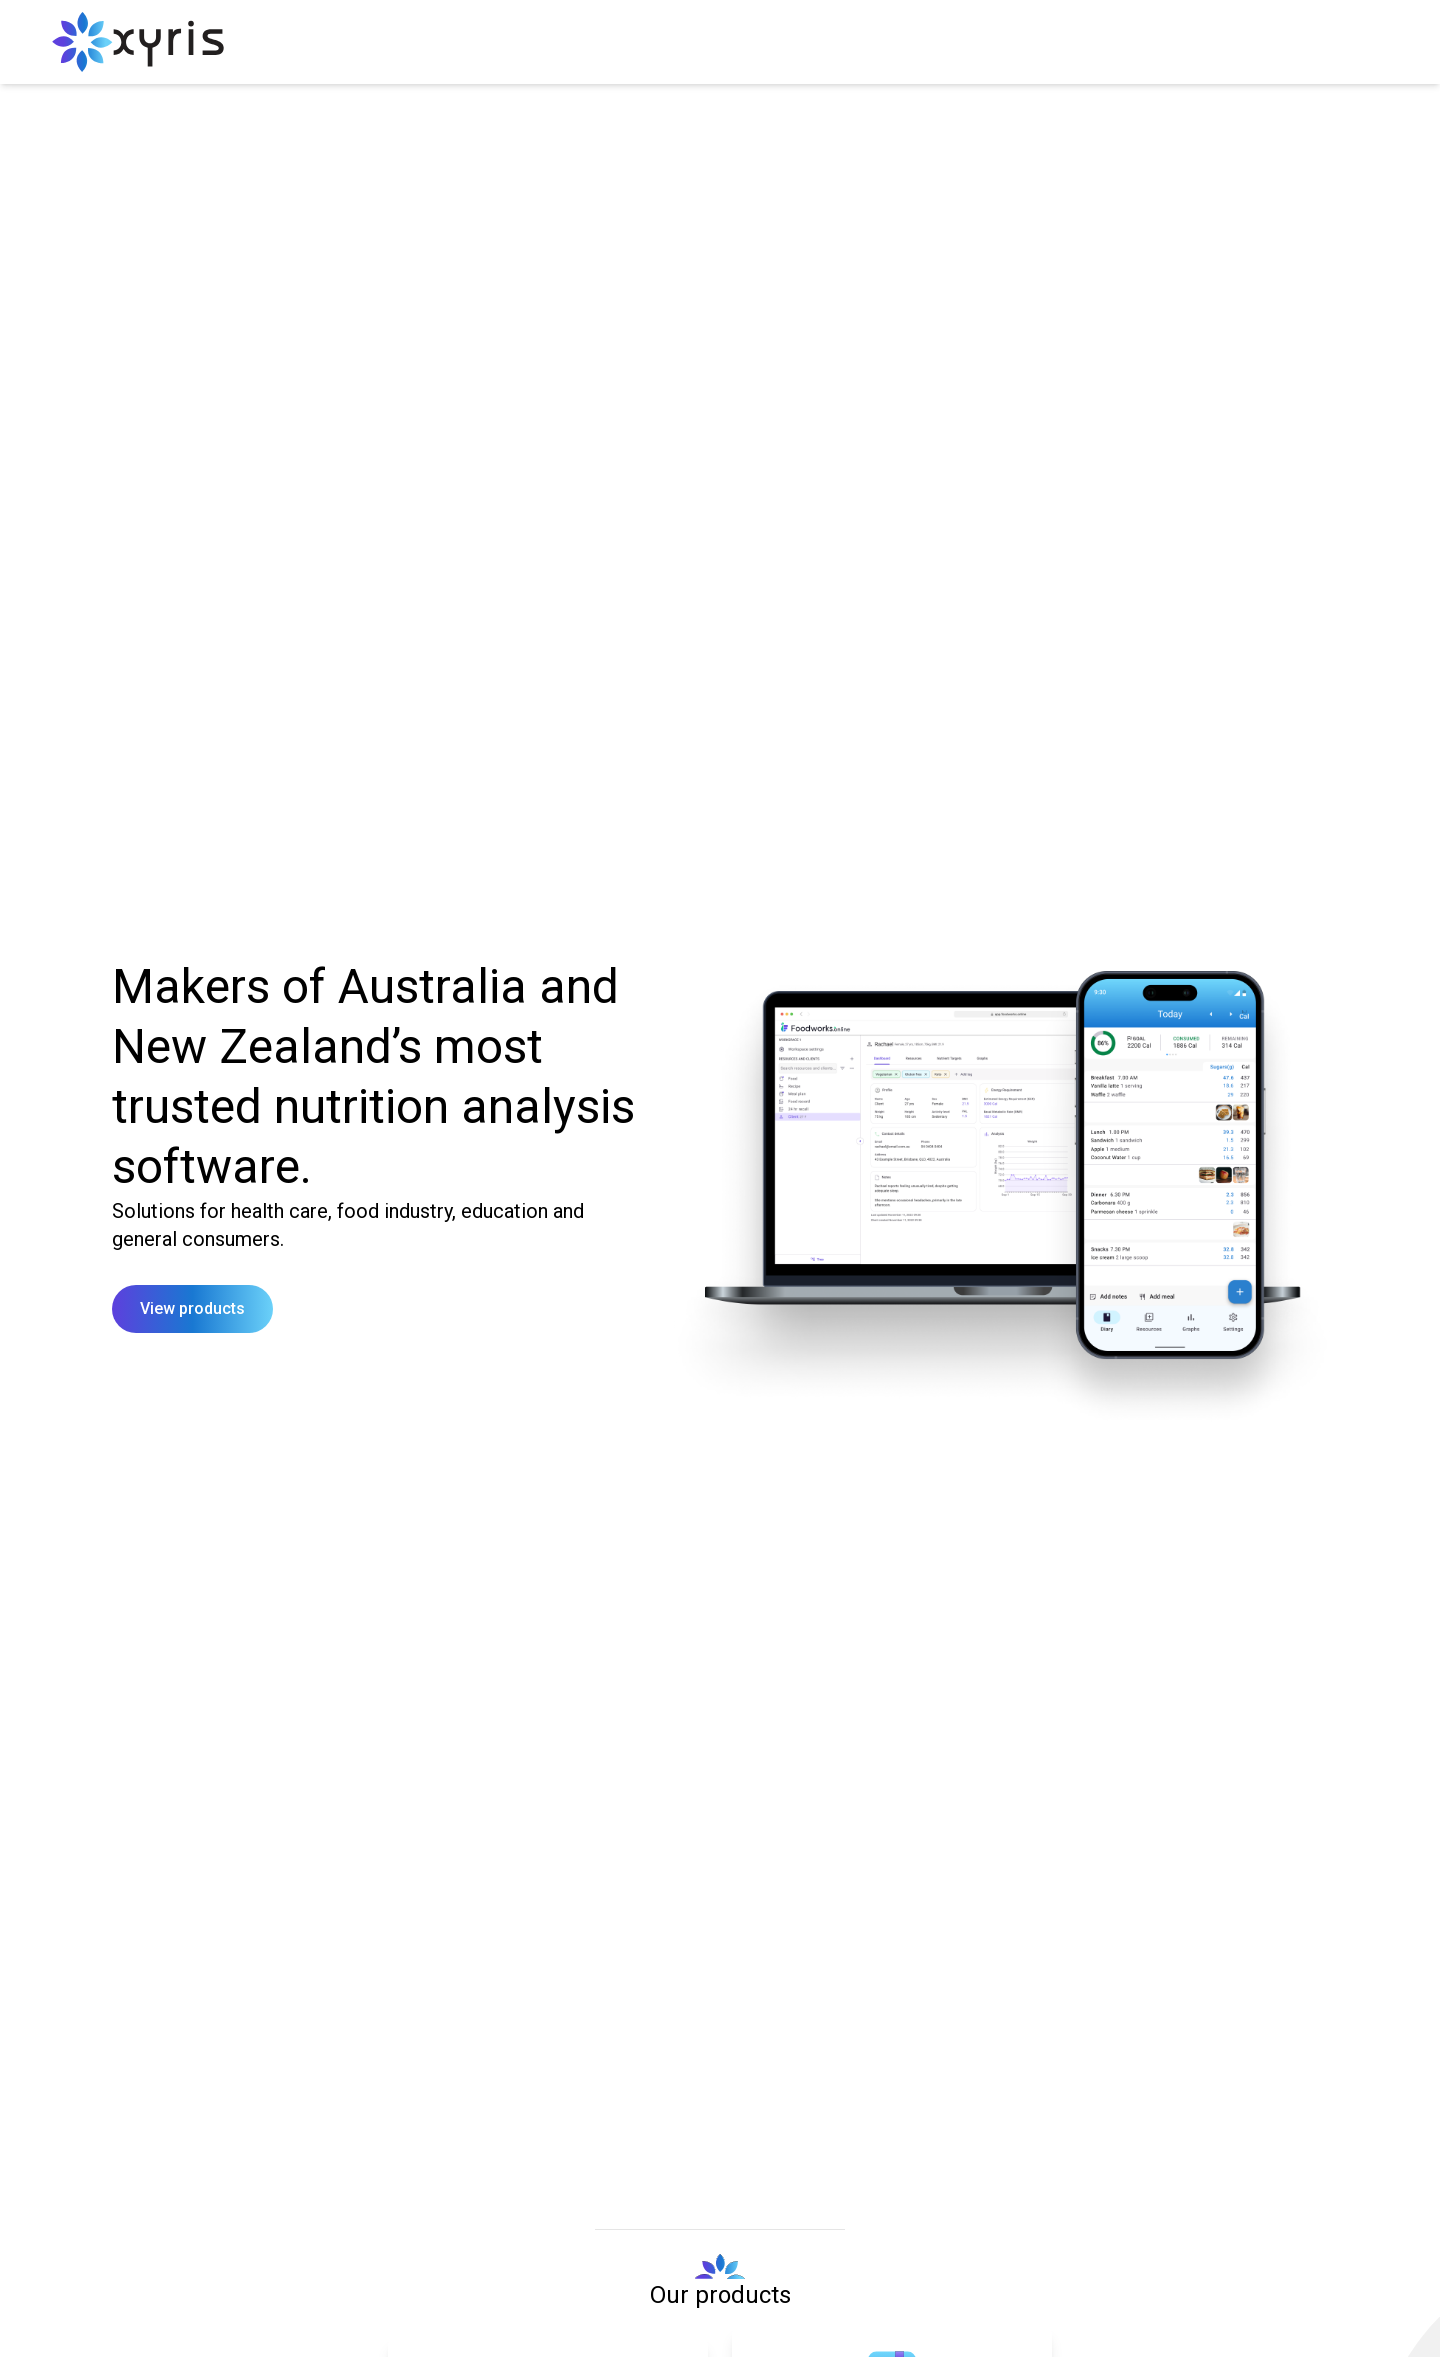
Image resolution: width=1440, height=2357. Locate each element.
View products (192, 1308)
